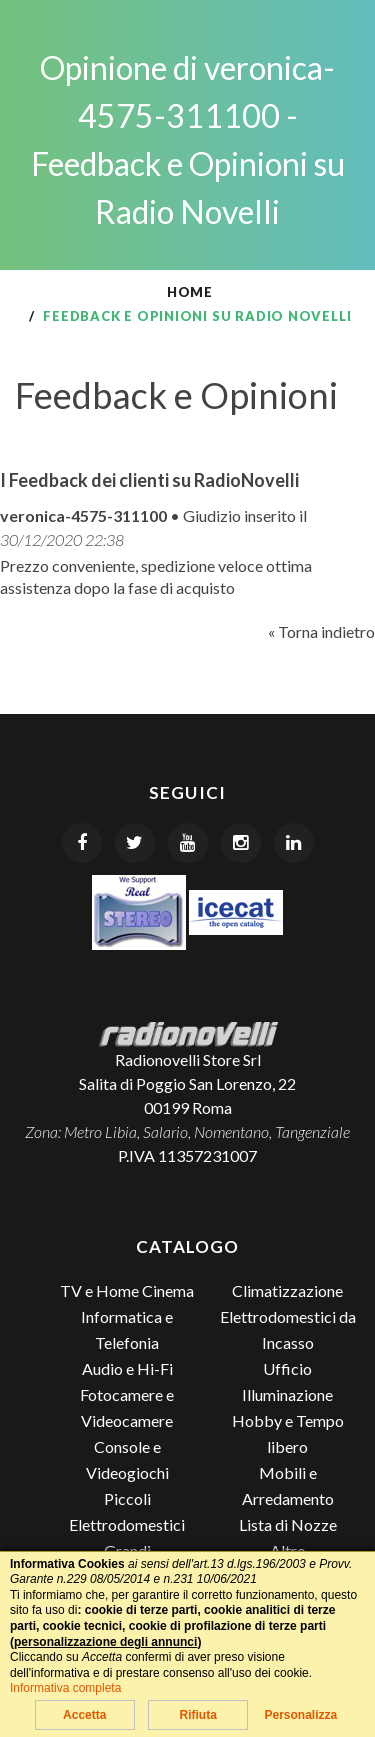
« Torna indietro (321, 631)
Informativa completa (65, 1688)
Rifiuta (197, 1715)
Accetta (84, 1715)
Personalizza (300, 1715)
